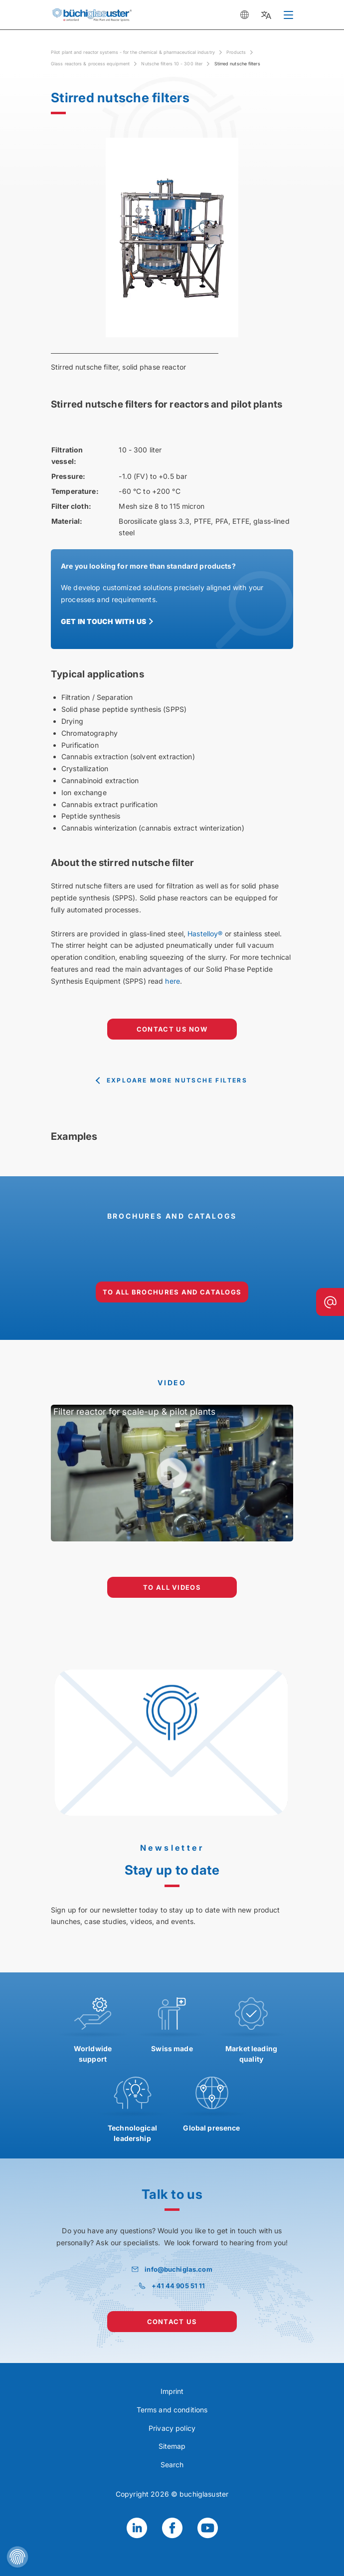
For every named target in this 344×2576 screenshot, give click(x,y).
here (172, 981)
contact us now (172, 1029)
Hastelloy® (204, 933)
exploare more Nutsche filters (177, 1080)
